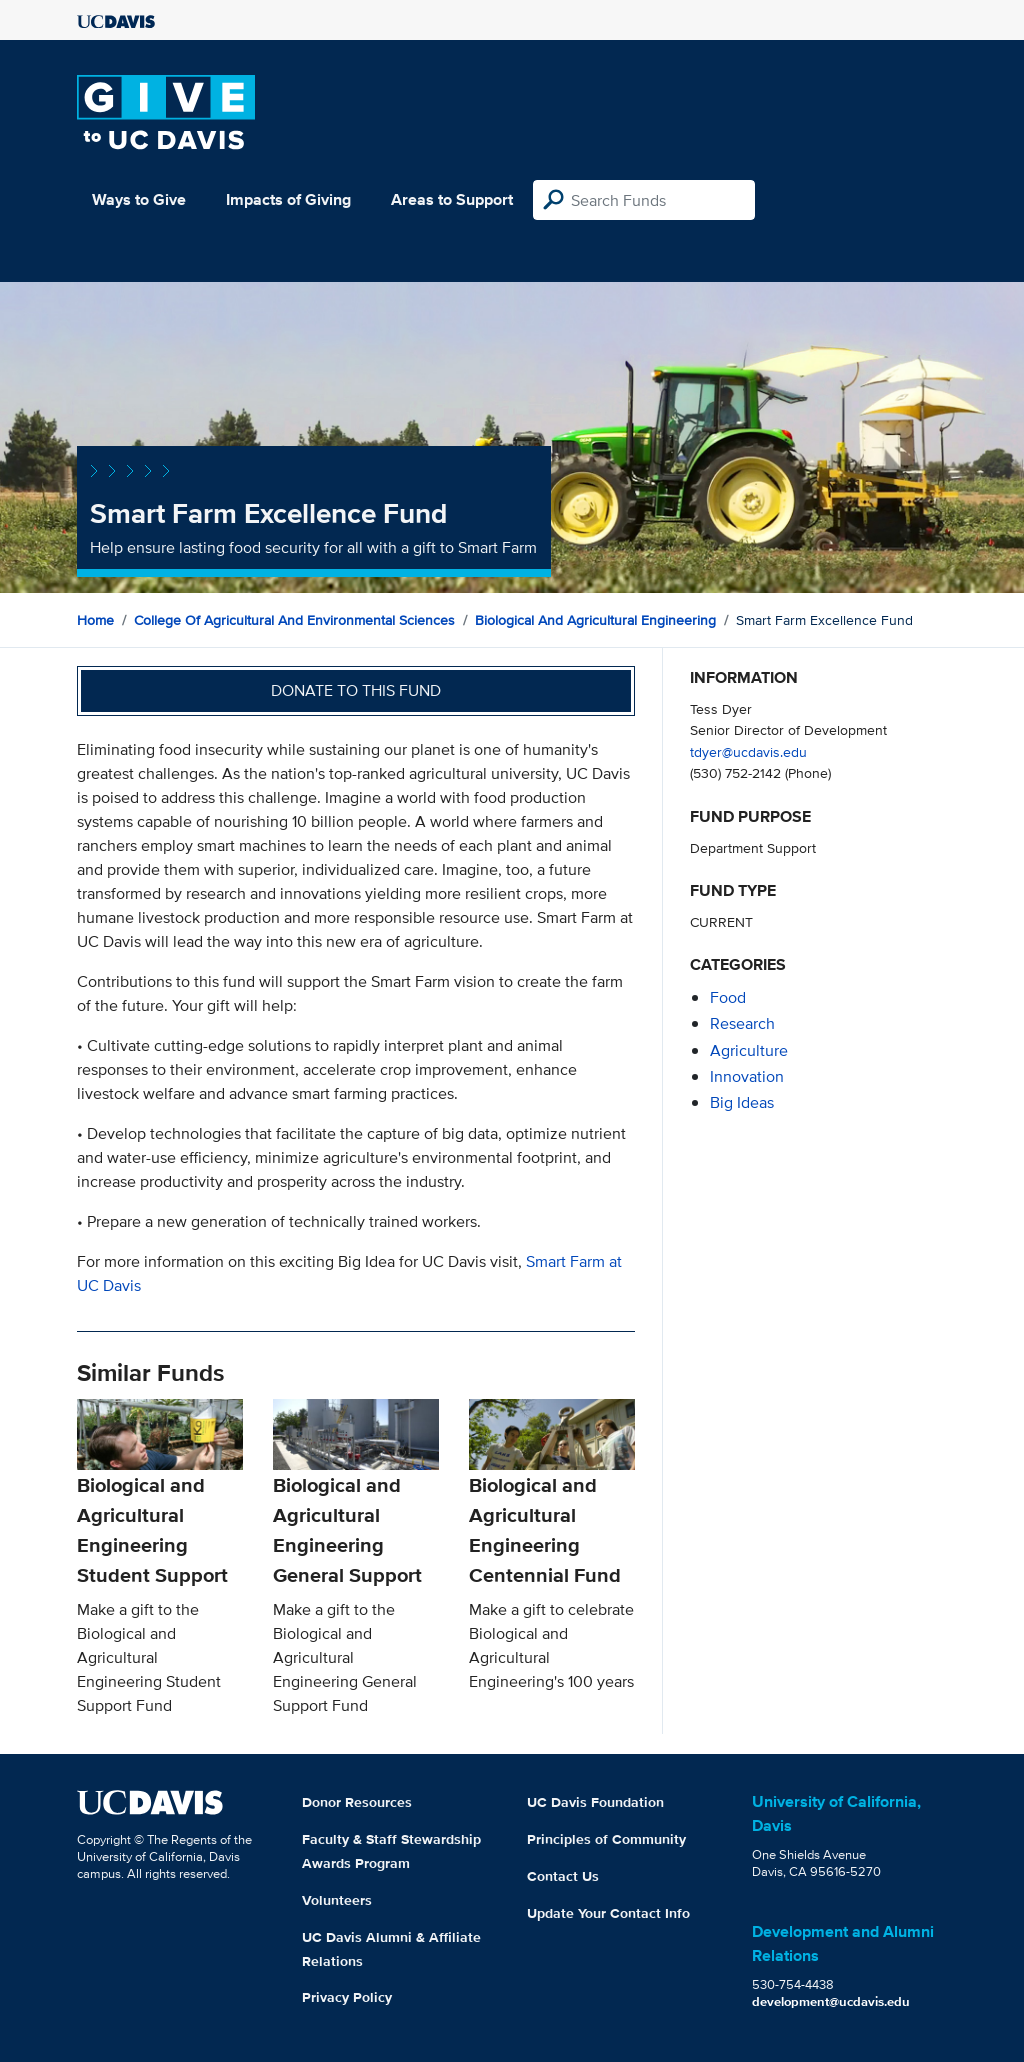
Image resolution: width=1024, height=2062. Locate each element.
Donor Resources (357, 1802)
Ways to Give (139, 199)
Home (95, 620)
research (742, 1023)
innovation (747, 1076)
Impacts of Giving (288, 199)
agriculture (749, 1050)
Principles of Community (606, 1839)
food (728, 997)
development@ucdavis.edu (831, 2001)
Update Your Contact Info (608, 1913)
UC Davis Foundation (595, 1802)
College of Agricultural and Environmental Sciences (294, 620)
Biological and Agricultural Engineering (595, 620)
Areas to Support (452, 199)
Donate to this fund (356, 690)
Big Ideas (742, 1102)
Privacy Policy (347, 1997)
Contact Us (563, 1876)
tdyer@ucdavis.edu (748, 751)
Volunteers (337, 1900)
